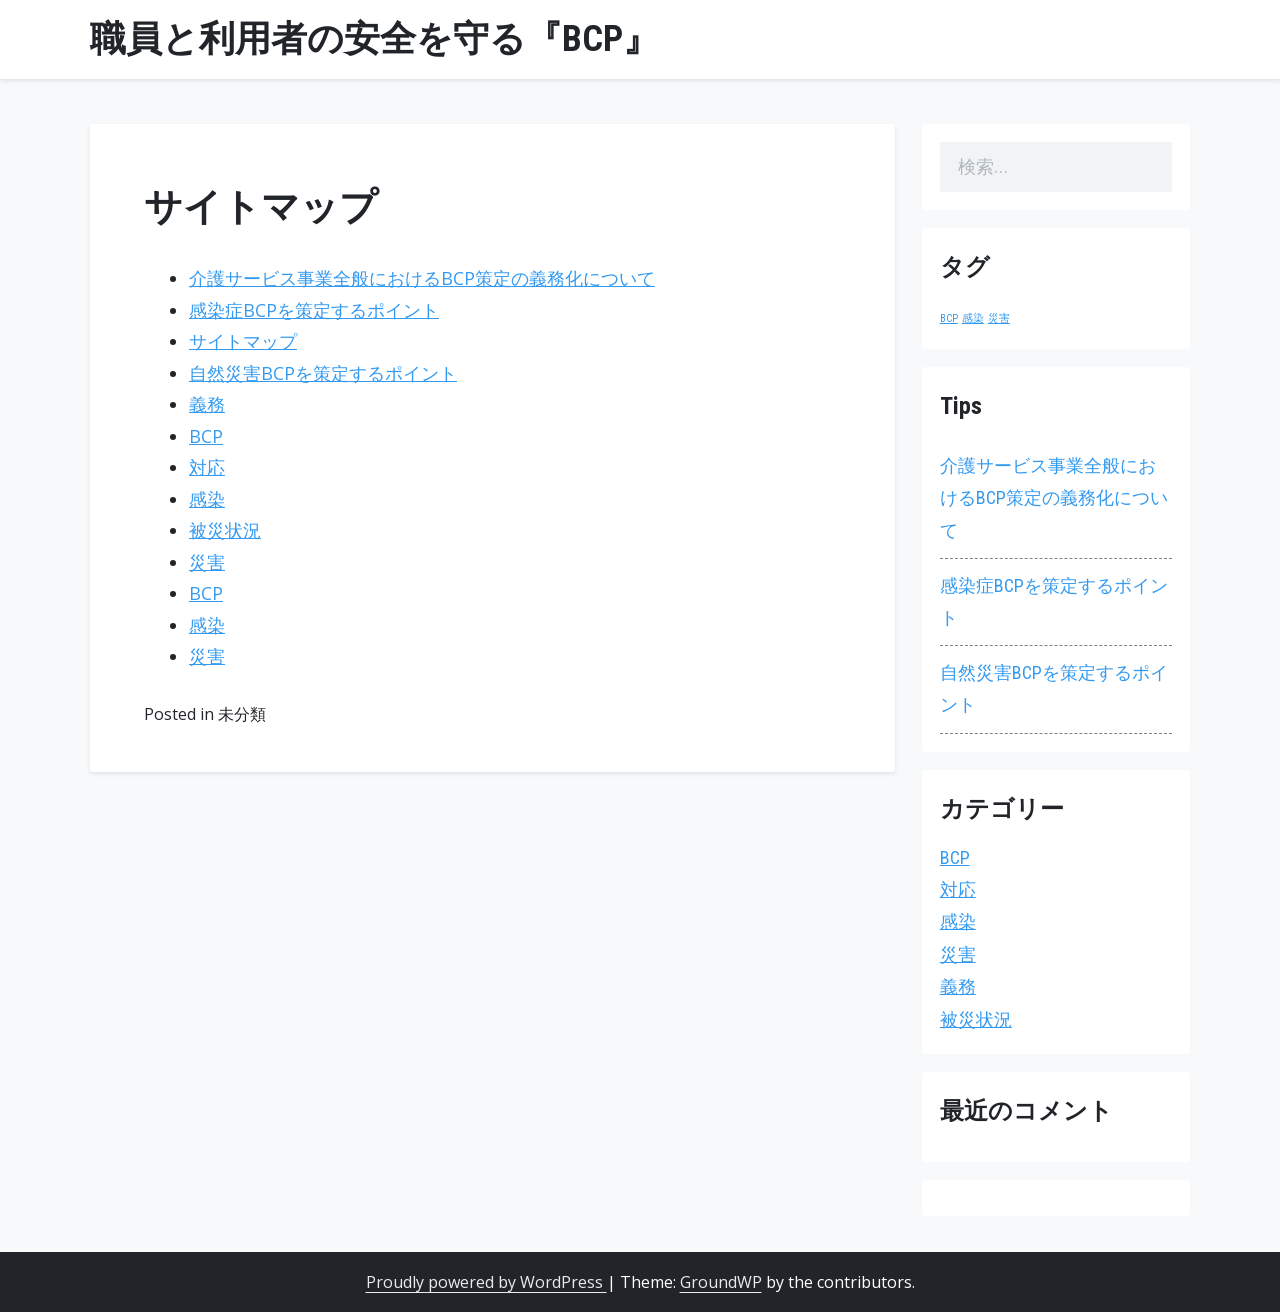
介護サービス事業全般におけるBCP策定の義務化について (422, 278)
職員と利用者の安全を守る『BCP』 (374, 39)
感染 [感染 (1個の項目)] (973, 318)
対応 (207, 467)
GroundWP (721, 1282)
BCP (206, 436)
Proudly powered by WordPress (486, 1282)
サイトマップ (243, 341)
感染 (207, 499)
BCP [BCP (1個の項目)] (949, 318)
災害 (207, 562)
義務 (207, 404)
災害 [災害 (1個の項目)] (999, 318)
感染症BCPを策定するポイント (314, 310)
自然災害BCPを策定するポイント (323, 373)
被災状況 (225, 530)
